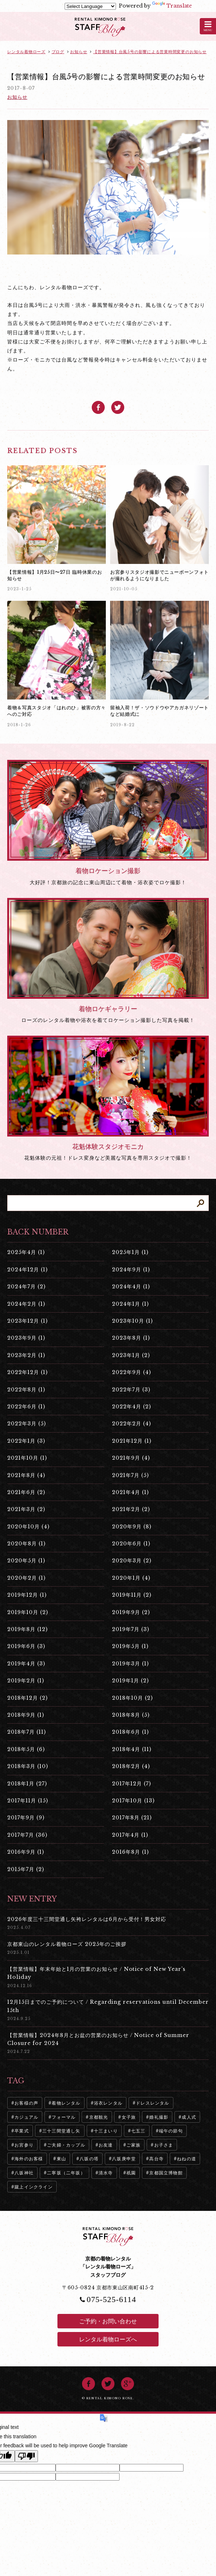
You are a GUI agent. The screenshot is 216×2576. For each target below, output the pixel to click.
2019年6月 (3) (26, 1646)
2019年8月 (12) (27, 1629)
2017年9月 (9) (25, 1817)
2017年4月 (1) (130, 1835)
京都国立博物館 (165, 2172)
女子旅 (129, 2117)
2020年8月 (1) (26, 1543)
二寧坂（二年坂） (66, 2172)
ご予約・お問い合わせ (108, 2321)
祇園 (131, 2172)
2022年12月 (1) (27, 1372)
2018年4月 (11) (131, 1749)
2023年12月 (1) (27, 1321)
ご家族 (133, 2145)
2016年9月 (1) (25, 1852)
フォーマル (63, 2117)
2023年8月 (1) (131, 1338)
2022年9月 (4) (131, 1372)
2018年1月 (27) (27, 1783)
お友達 (106, 2145)
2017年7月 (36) (27, 1835)
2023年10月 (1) (132, 1321)
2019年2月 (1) (25, 1680)
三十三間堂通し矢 (61, 2131)
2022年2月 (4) (131, 1423)
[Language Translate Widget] (90, 6)
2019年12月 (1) (27, 1595)
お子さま (163, 2145)
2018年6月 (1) (130, 1732)
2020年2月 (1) (26, 1578)
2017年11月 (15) (27, 1800)
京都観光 (98, 2117)
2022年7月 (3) (131, 1389)
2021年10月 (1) (27, 1458)
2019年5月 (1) (130, 1646)
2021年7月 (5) (130, 1475)
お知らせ (17, 97)
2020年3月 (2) (131, 1560)
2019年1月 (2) (130, 1680)
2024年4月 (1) (131, 1286)
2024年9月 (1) (131, 1269)
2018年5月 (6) (26, 1749)
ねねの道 (186, 2158)
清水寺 (106, 2172)
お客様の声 (26, 2103)
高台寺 (156, 2158)
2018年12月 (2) (27, 1698)
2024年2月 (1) (26, 1304)
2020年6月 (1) (131, 1543)
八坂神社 (24, 2172)
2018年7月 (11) (26, 1732)
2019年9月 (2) (131, 1612)
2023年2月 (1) (26, 1355)
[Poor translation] (26, 2456)
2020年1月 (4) (131, 1578)
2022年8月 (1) (26, 1389)
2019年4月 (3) (26, 1663)
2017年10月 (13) (133, 1800)
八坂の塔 (89, 2158)
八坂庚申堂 (124, 2158)
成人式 (189, 2117)
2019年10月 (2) (27, 1612)
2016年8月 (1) (130, 1852)
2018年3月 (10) (27, 1766)
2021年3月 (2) (26, 1509)
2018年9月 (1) (25, 1715)
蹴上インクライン (33, 2187)
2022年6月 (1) (26, 1406)
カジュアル (26, 2117)
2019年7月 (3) (130, 1629)
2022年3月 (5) (26, 1423)
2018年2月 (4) (131, 1766)
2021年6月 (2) (26, 1492)
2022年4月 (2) (131, 1406)
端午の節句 (171, 2131)
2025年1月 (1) (130, 1252)
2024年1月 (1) (130, 1304)
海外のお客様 (28, 2158)
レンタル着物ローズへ (108, 2339)
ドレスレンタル (152, 2103)
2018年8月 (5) (131, 1715)
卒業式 (21, 2131)
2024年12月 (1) (27, 1269)
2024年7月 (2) (26, 1286)
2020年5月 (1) (26, 1560)
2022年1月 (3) (26, 1441)
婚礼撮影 (158, 2117)
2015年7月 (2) (25, 1869)
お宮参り (24, 2145)
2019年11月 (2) (131, 1595)
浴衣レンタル (108, 2103)
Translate (172, 6)
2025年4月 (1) (26, 1252)
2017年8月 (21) (132, 1817)
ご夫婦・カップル (66, 2145)
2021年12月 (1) (131, 1441)
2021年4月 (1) (130, 1492)
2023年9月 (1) (26, 1338)
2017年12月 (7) (131, 1783)
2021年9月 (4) (131, 1458)
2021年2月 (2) (131, 1509)
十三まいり (106, 2131)
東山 (61, 2158)
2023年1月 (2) (131, 1355)
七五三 (138, 2131)
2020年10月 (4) (28, 1526)
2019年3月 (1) (130, 1663)
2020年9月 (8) (131, 1526)
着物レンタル (66, 2103)
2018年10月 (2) (132, 1698)
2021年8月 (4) (26, 1475)
